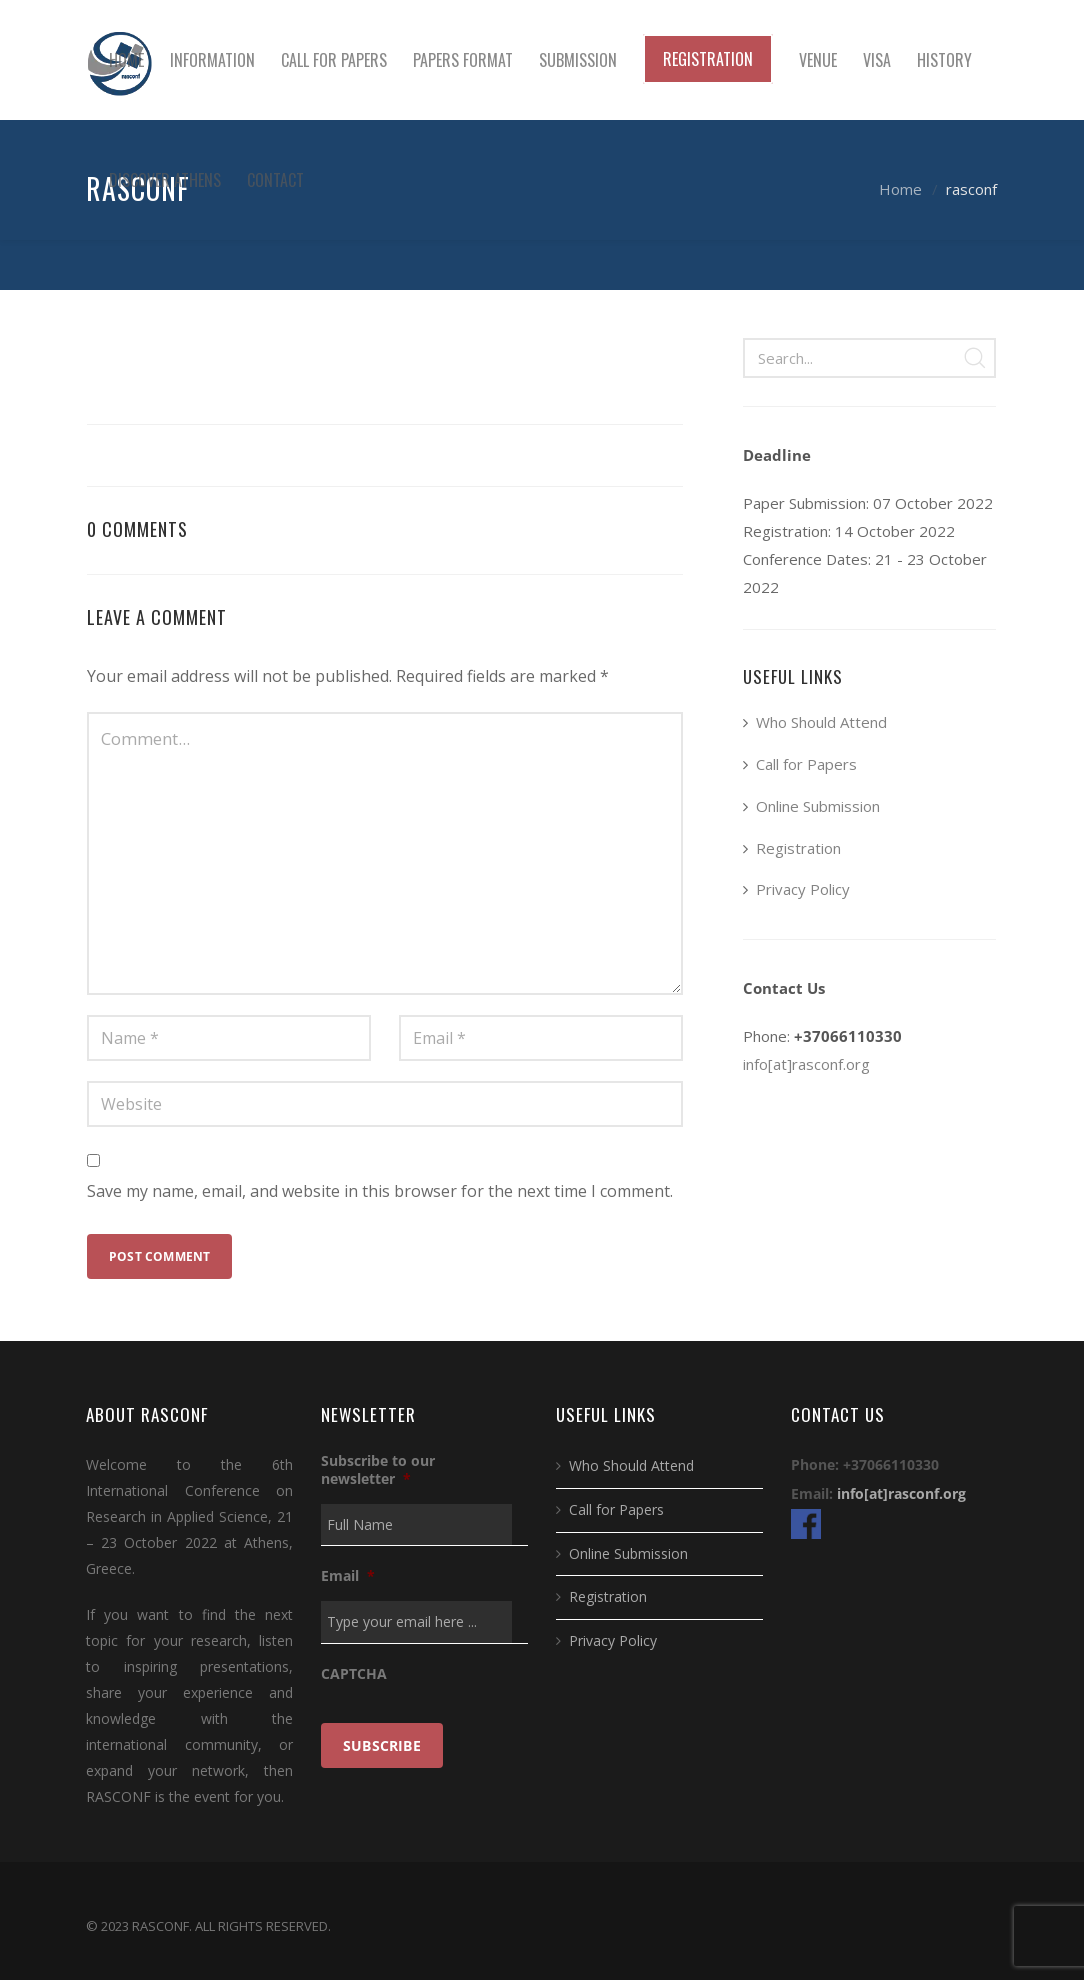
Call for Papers (806, 764)
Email (348, 1576)
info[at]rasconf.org (806, 1064)
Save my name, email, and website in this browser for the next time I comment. (380, 1191)
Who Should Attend (821, 722)
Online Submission (818, 806)
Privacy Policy (803, 889)
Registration (798, 848)
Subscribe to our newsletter (378, 1470)
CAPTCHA (354, 1674)
